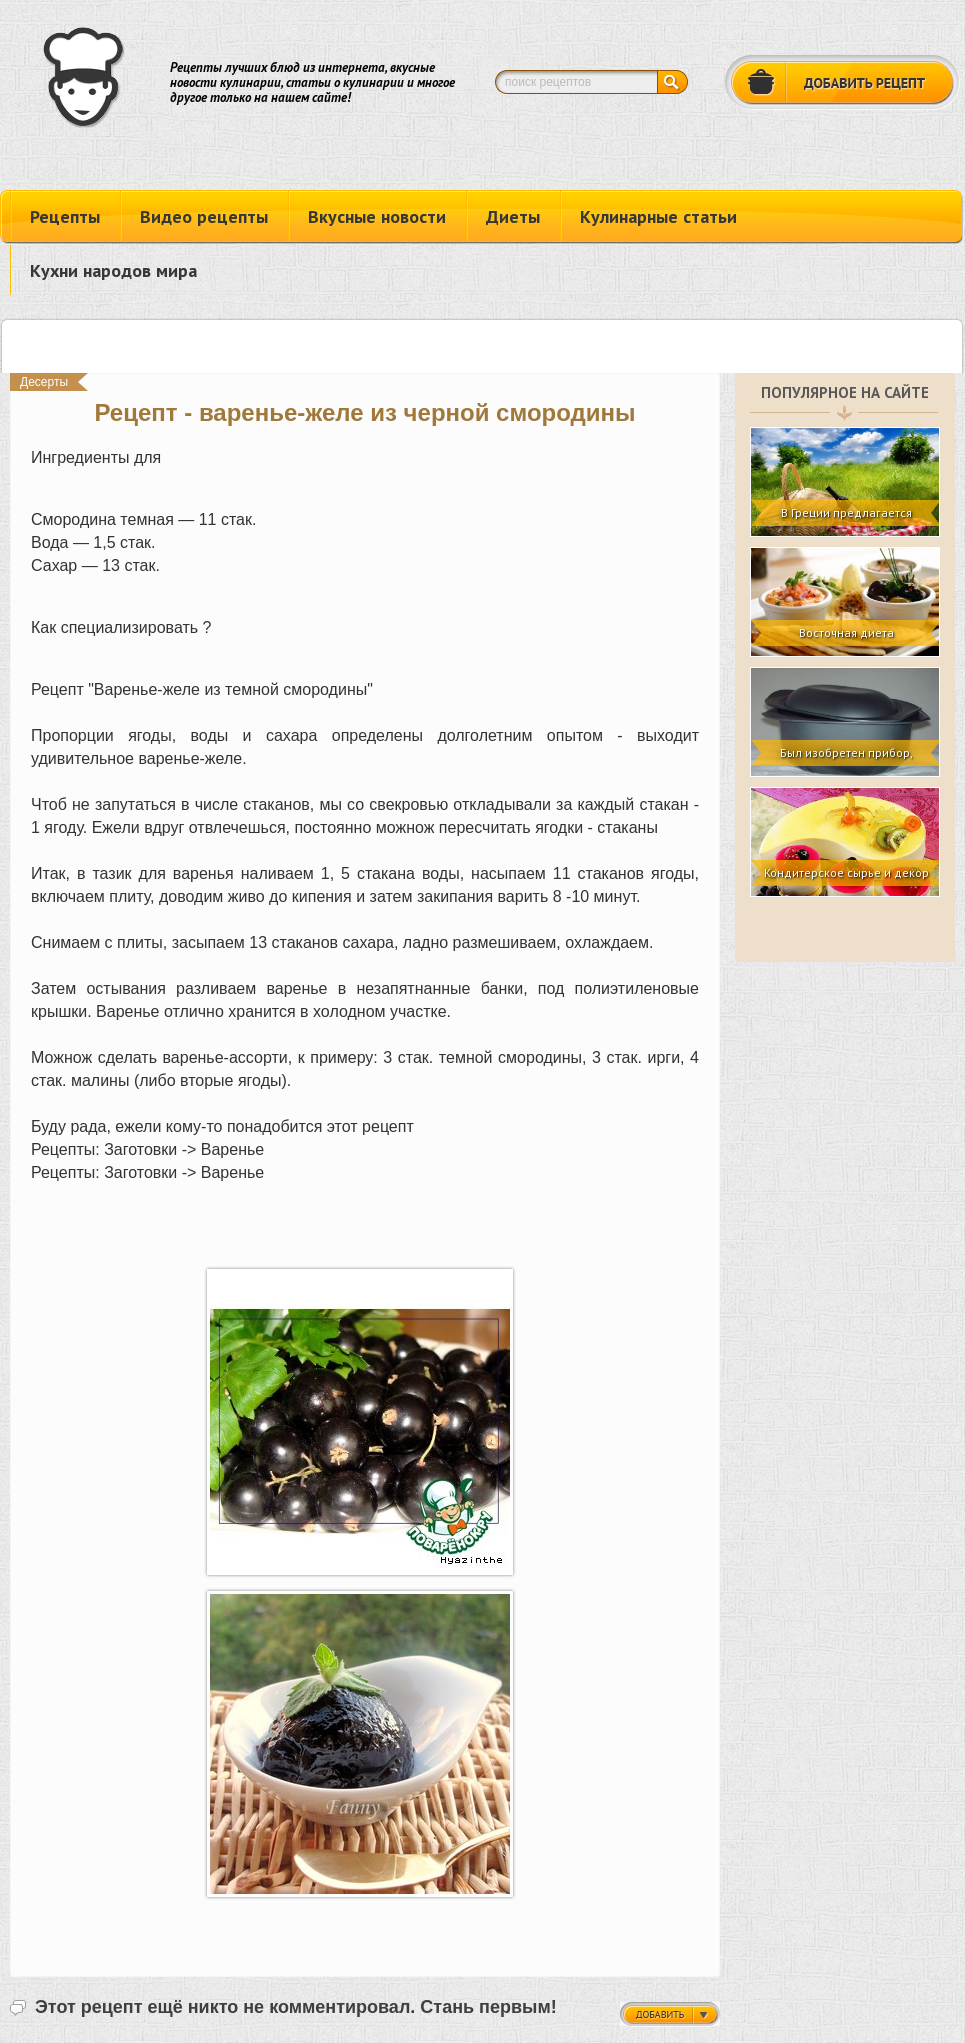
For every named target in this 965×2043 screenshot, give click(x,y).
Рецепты (65, 216)
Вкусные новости (377, 216)
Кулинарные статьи (658, 216)
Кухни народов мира (113, 270)
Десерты (44, 382)
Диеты (513, 216)
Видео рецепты (204, 216)
